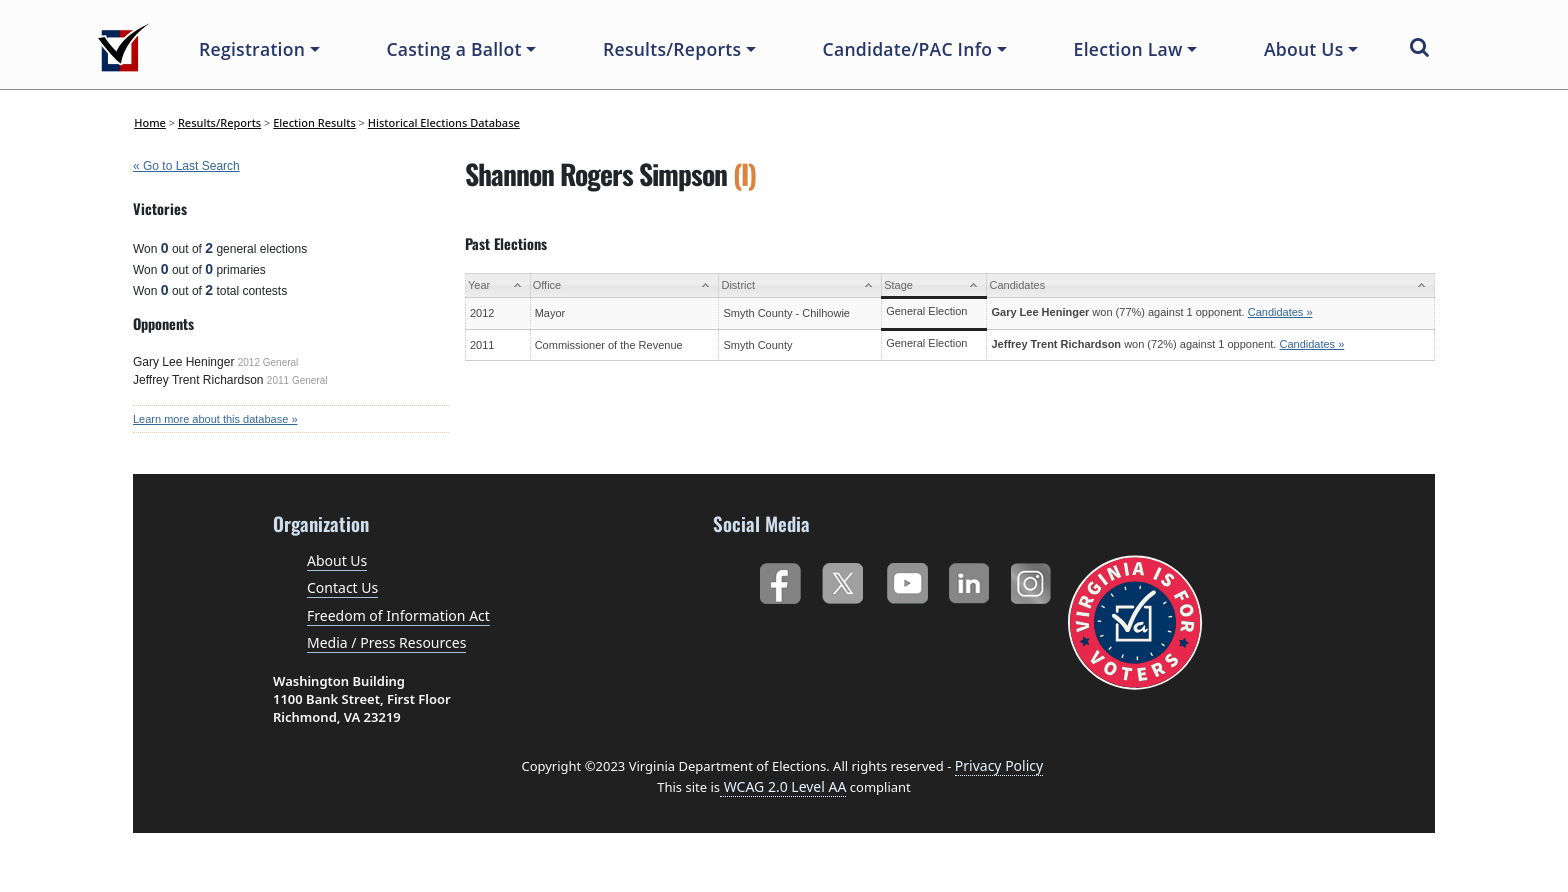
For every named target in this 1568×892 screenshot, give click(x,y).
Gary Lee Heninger (183, 362)
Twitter (842, 579)
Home (150, 122)
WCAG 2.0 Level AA (783, 786)
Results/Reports (219, 122)
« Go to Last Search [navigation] (186, 166)
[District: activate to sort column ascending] (800, 285)
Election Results (314, 122)
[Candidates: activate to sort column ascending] (1211, 285)
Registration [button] (252, 49)
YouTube (906, 579)
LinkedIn (969, 579)
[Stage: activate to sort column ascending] (934, 285)
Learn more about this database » (215, 419)
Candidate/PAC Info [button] (908, 49)
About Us (337, 560)
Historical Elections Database (444, 122)
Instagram (1033, 579)
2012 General (268, 362)
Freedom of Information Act (398, 615)
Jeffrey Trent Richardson (198, 380)
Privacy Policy (999, 765)
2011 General (297, 380)
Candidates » (1280, 312)
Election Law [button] (1128, 49)
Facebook (779, 579)
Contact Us (342, 587)
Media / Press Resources (386, 642)
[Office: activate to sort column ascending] (624, 285)
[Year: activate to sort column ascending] (498, 285)
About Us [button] (1304, 49)
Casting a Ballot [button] (453, 49)
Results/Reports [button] (672, 49)
